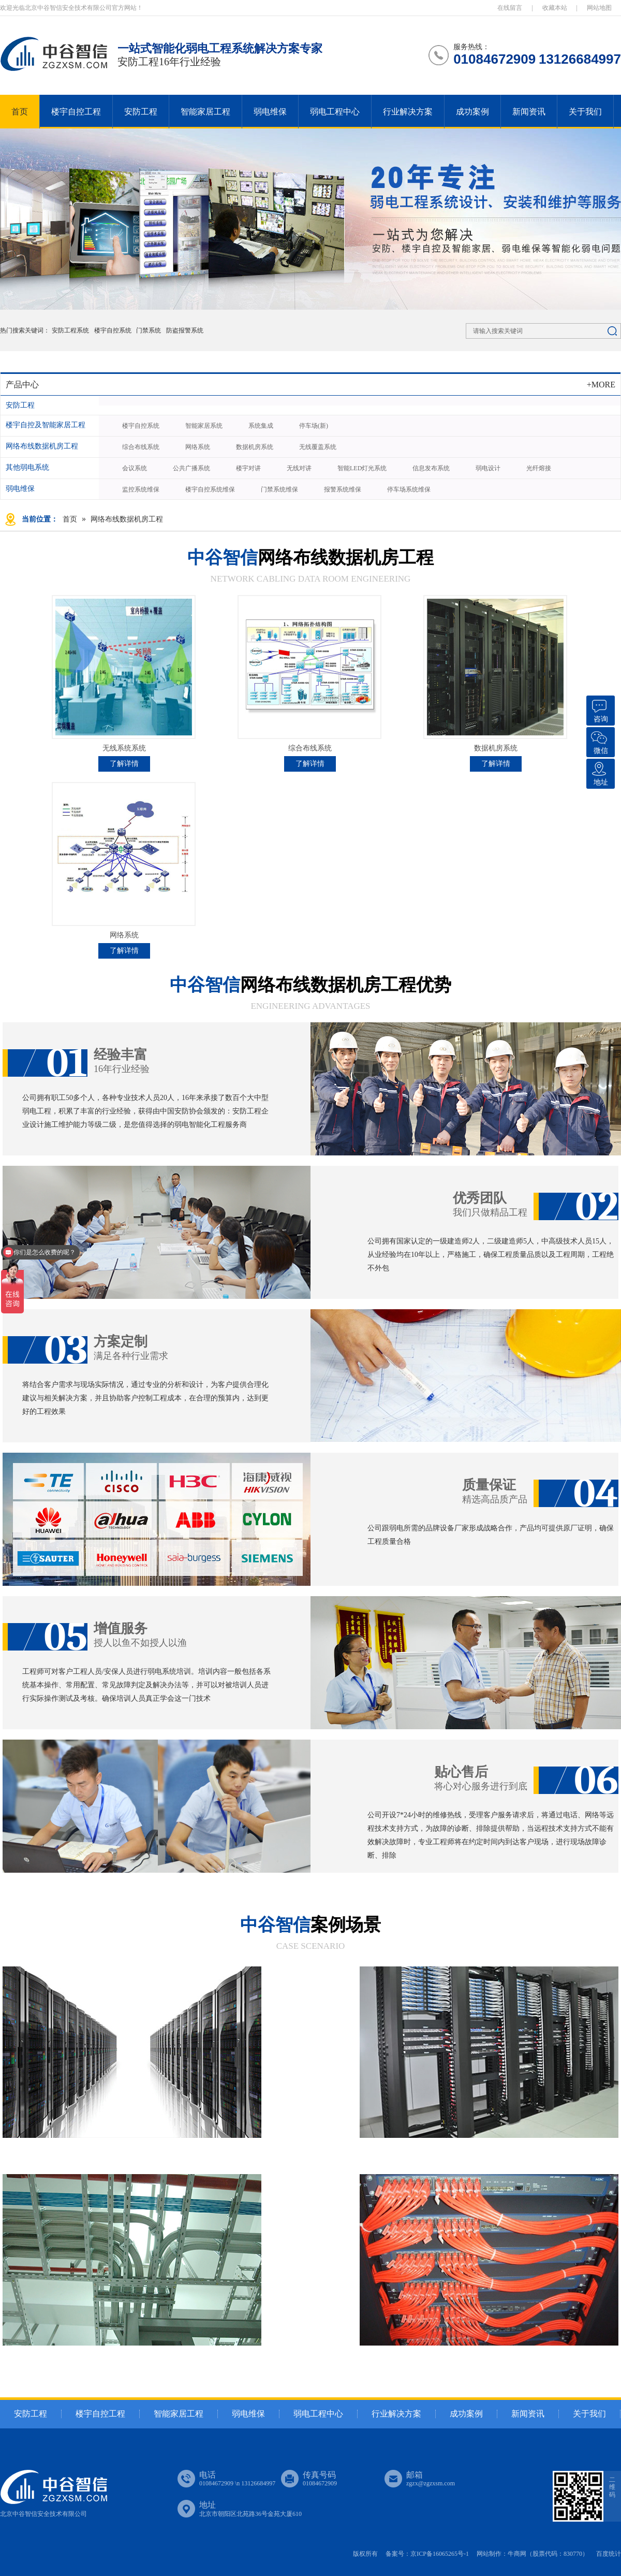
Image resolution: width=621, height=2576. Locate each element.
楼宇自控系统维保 (210, 489)
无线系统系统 (124, 748)
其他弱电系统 (27, 467)
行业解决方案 (408, 111)
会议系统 (134, 468)
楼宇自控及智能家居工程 (45, 425)
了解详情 (124, 764)
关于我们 (585, 111)
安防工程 (140, 111)
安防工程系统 (71, 330)
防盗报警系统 (184, 330)
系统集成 (260, 425)
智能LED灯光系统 (362, 468)
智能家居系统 (204, 425)
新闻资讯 (528, 111)
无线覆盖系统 (317, 447)
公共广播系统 (191, 468)
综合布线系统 (140, 447)
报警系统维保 (342, 489)
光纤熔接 (538, 468)
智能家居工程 (205, 111)
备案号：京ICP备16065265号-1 (427, 2553)
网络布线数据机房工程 (42, 446)
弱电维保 (270, 111)
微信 (599, 741)
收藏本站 (554, 7)
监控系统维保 (140, 489)
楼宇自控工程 (76, 111)
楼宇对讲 (248, 468)
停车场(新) (313, 425)
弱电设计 (488, 468)
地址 (599, 772)
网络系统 (197, 447)
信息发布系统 (431, 468)
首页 (19, 111)
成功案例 (472, 111)
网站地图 (599, 7)
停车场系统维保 (409, 489)
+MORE (601, 384)
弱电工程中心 (335, 111)
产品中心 (22, 384)
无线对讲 (299, 468)
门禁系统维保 (279, 489)
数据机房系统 (254, 447)
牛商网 (517, 2553)
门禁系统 (149, 330)
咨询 (599, 709)
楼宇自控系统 (113, 330)
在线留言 (509, 7)
